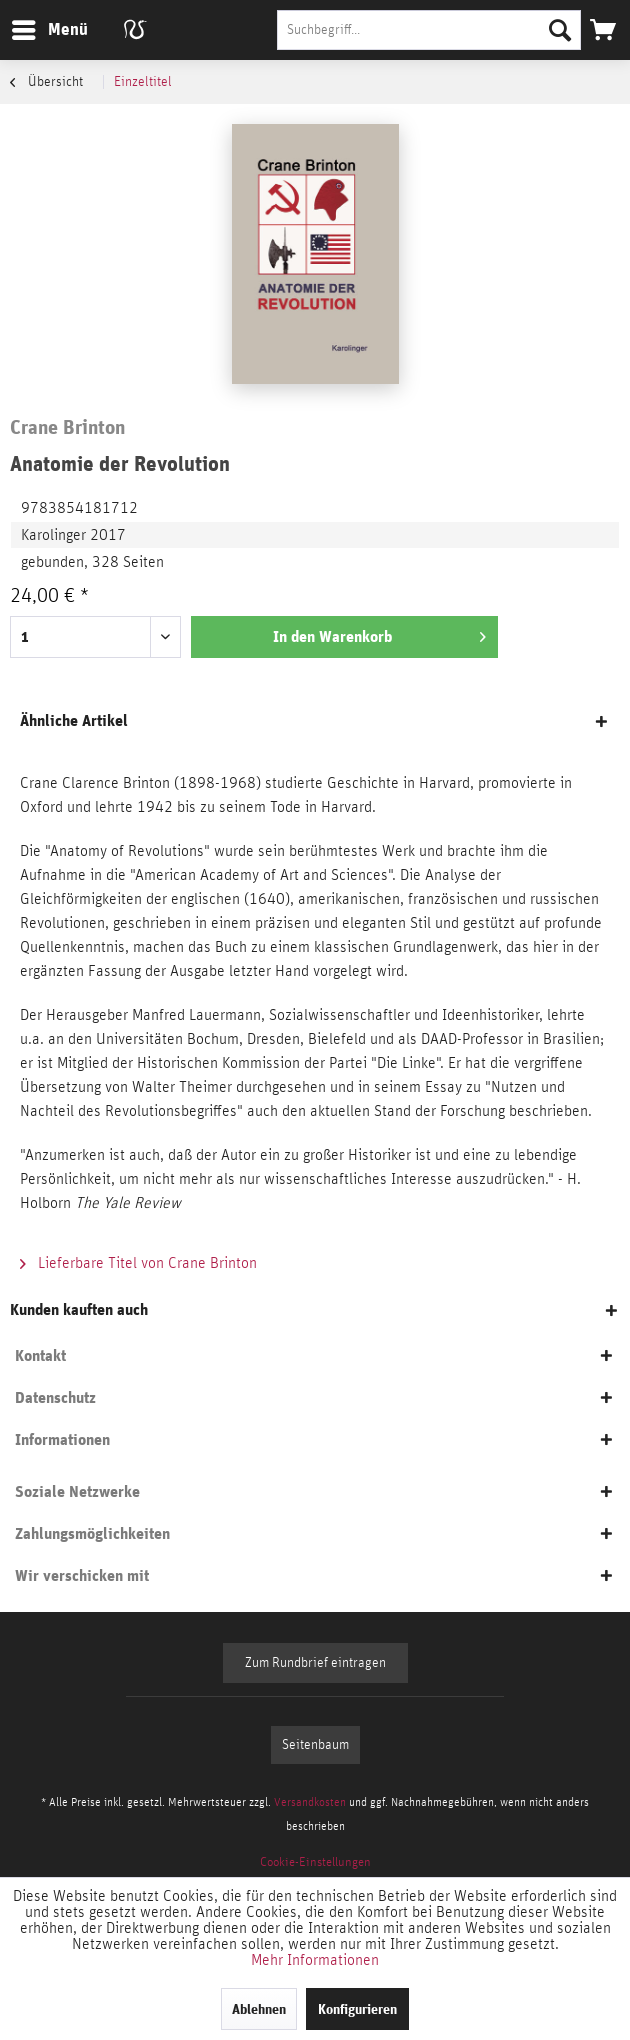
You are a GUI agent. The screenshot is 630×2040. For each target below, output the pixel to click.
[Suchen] (560, 30)
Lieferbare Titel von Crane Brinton (138, 1263)
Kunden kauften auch (79, 1309)
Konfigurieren (357, 2009)
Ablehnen (259, 2009)
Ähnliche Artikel (74, 720)
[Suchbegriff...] (429, 30)
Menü (35, 26)
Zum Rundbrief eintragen (315, 1663)
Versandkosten (310, 1802)
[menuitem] (49, 30)
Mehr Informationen (315, 1960)
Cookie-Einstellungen (315, 1862)
